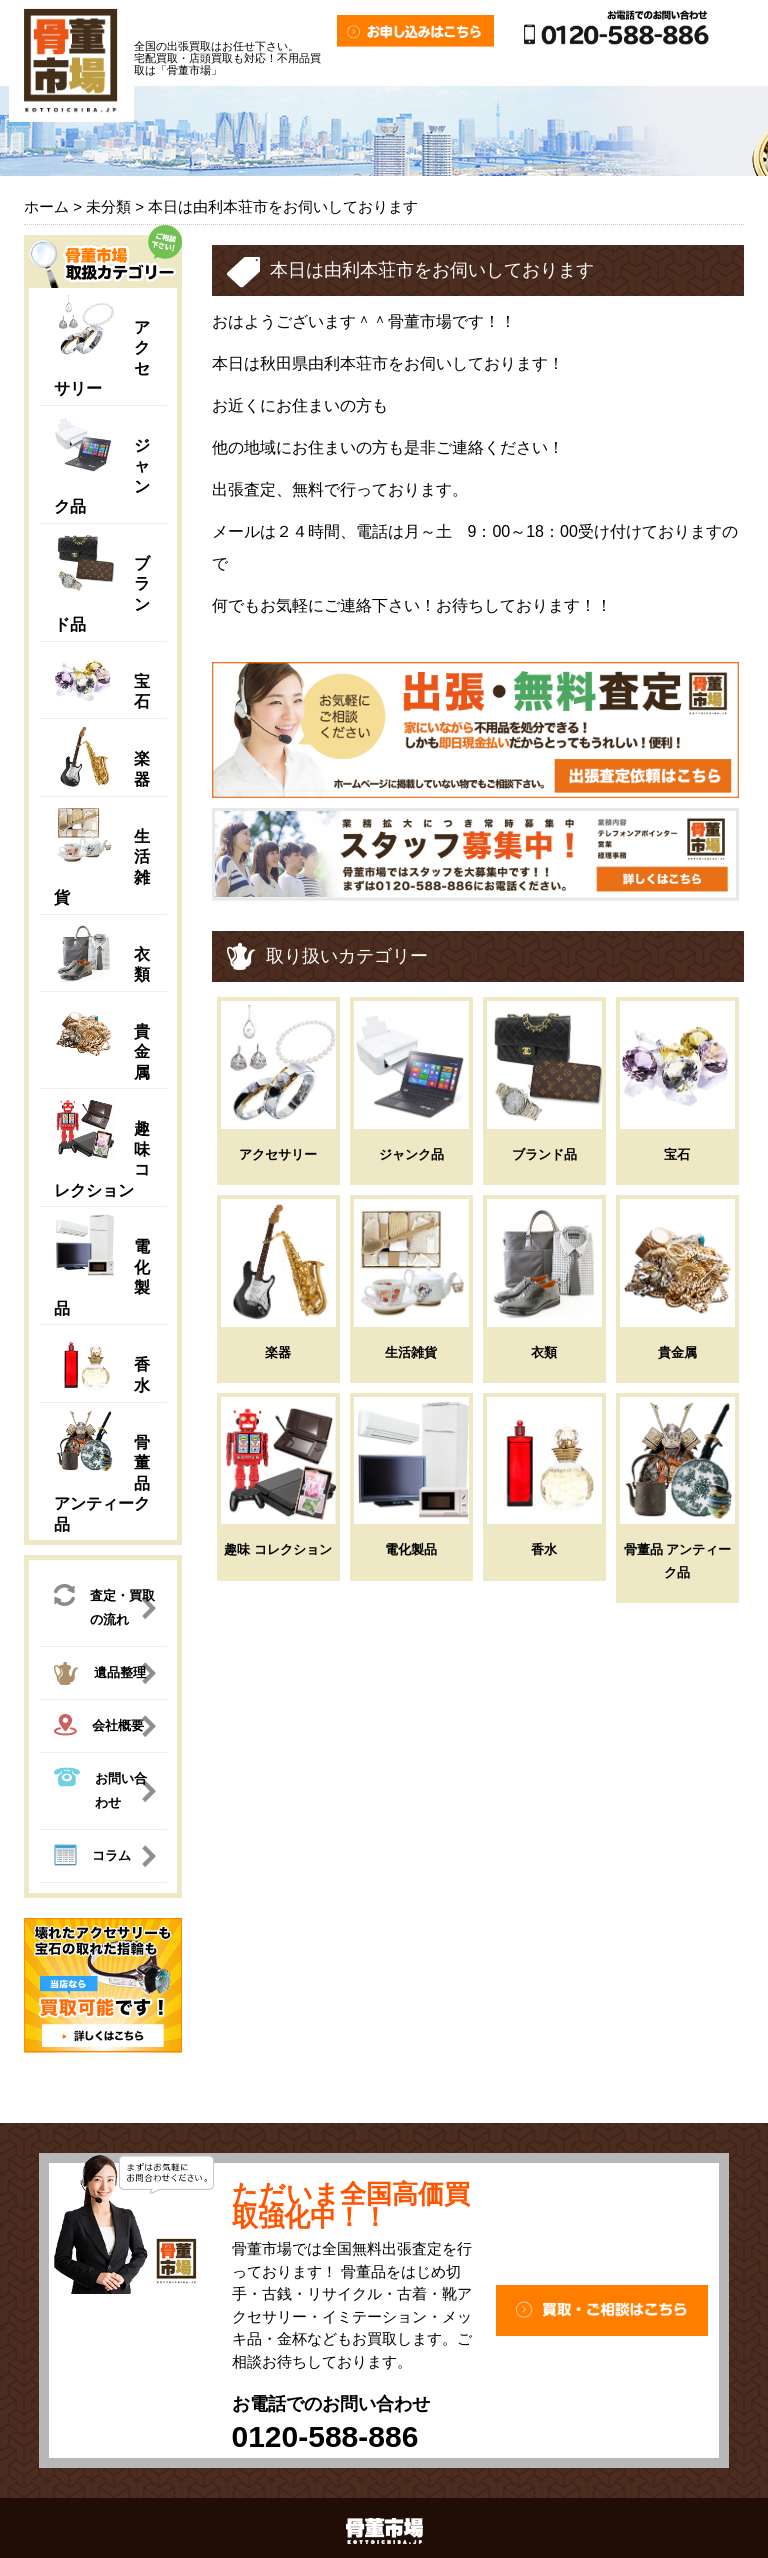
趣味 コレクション (278, 1549)
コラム (92, 1858)
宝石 (677, 1154)
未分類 (108, 206)
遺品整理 (100, 1676)
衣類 (544, 1352)
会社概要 (99, 1727)
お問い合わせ (100, 1788)
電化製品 (411, 1549)
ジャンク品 (411, 1154)
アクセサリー (278, 1154)
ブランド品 (544, 1154)
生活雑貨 (411, 1352)
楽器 (278, 1352)
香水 (544, 1549)
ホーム (46, 206)
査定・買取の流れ (104, 1605)
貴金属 (142, 1052)
